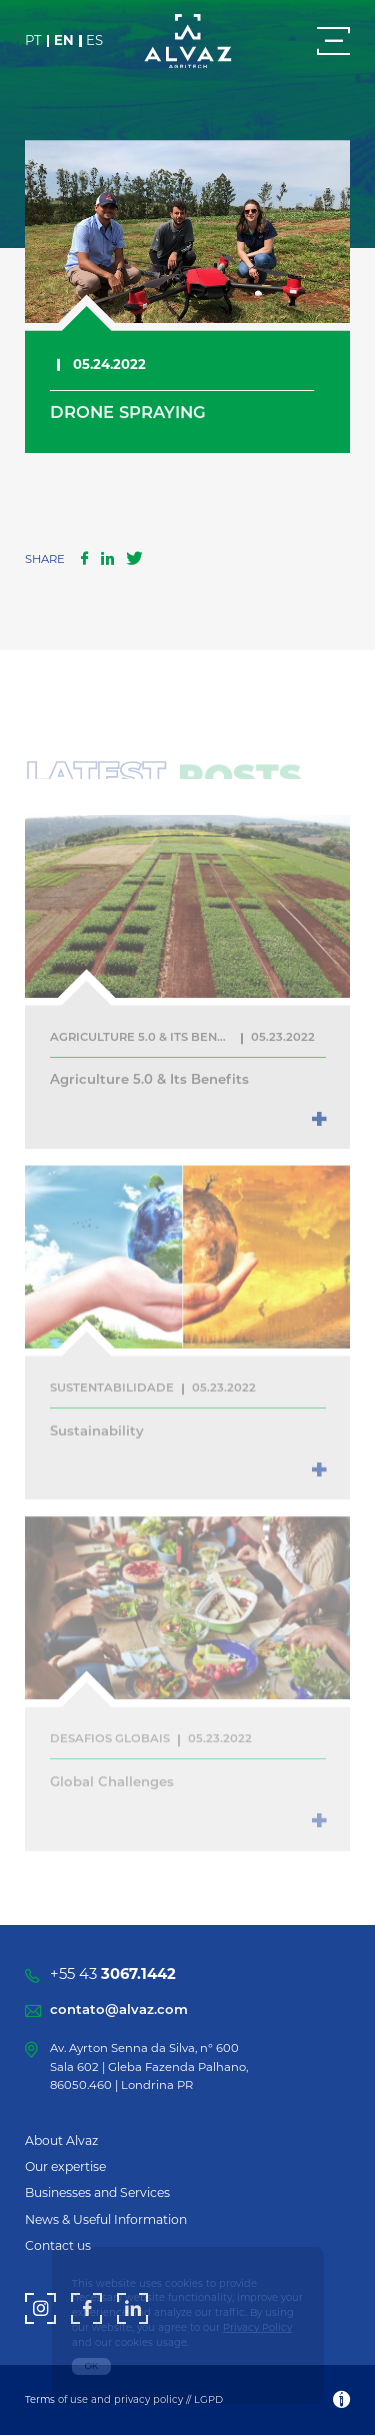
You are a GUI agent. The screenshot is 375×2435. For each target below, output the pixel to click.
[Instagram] (40, 2308)
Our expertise (65, 2166)
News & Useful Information (106, 2219)
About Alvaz (61, 2140)
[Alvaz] (188, 42)
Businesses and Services (97, 2192)
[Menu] (333, 41)
